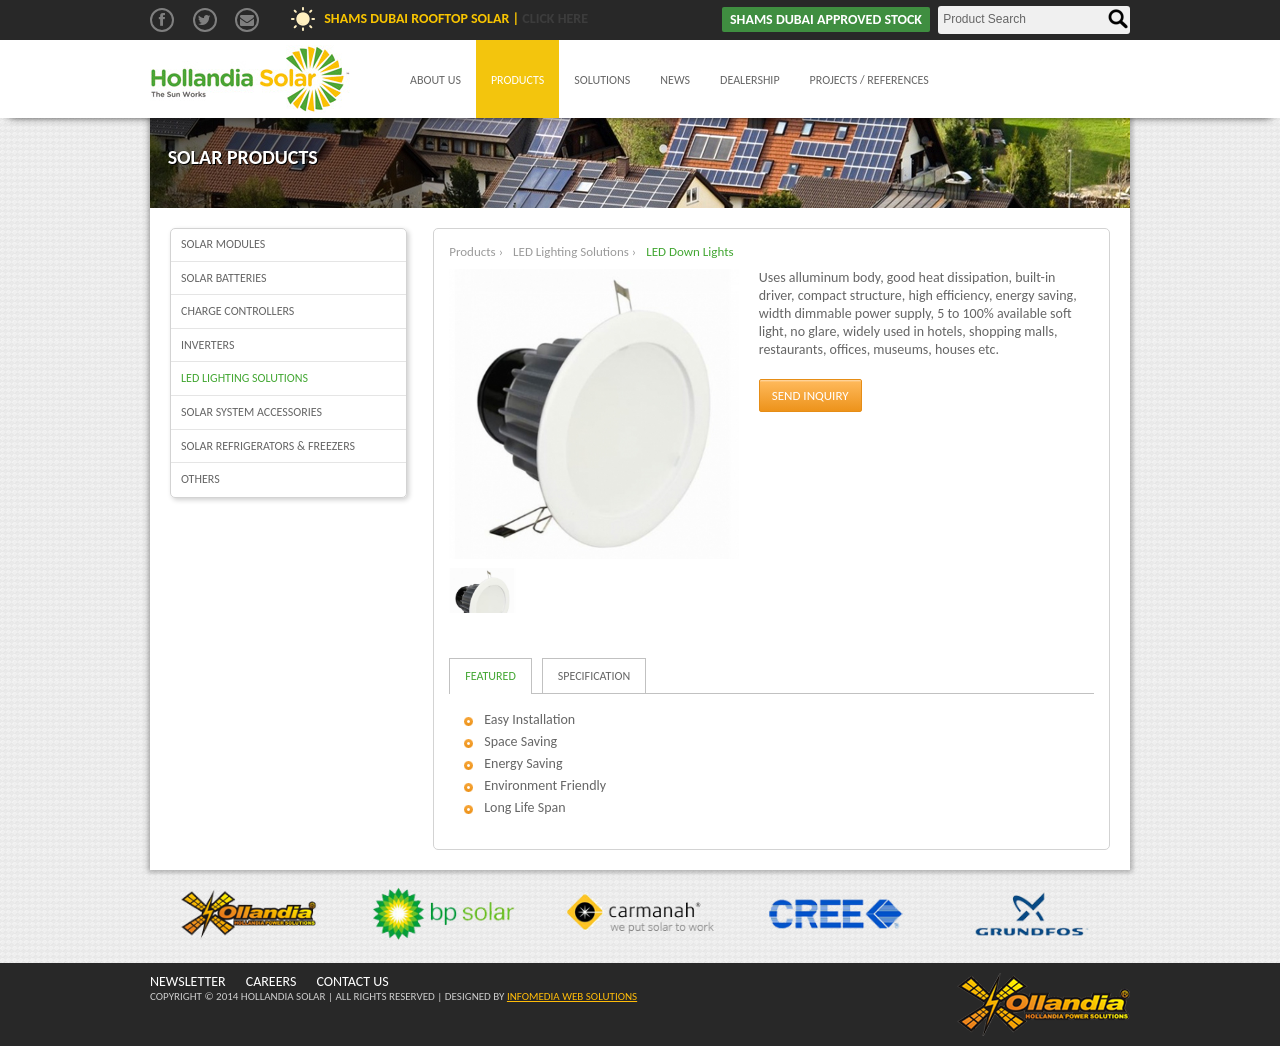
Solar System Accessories (251, 412)
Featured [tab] (490, 676)
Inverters (207, 345)
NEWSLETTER (188, 981)
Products (517, 80)
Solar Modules (223, 244)
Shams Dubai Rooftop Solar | (456, 18)
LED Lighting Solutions (244, 378)
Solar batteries (224, 278)
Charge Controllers (237, 311)
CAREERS (271, 981)
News (675, 80)
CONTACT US (352, 981)
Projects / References (869, 80)
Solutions (602, 80)
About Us (435, 80)
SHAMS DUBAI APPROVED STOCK (826, 19)
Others (200, 479)
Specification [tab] (594, 676)
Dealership (750, 80)
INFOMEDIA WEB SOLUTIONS (572, 996)
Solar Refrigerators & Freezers (268, 446)
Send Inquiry (810, 395)
